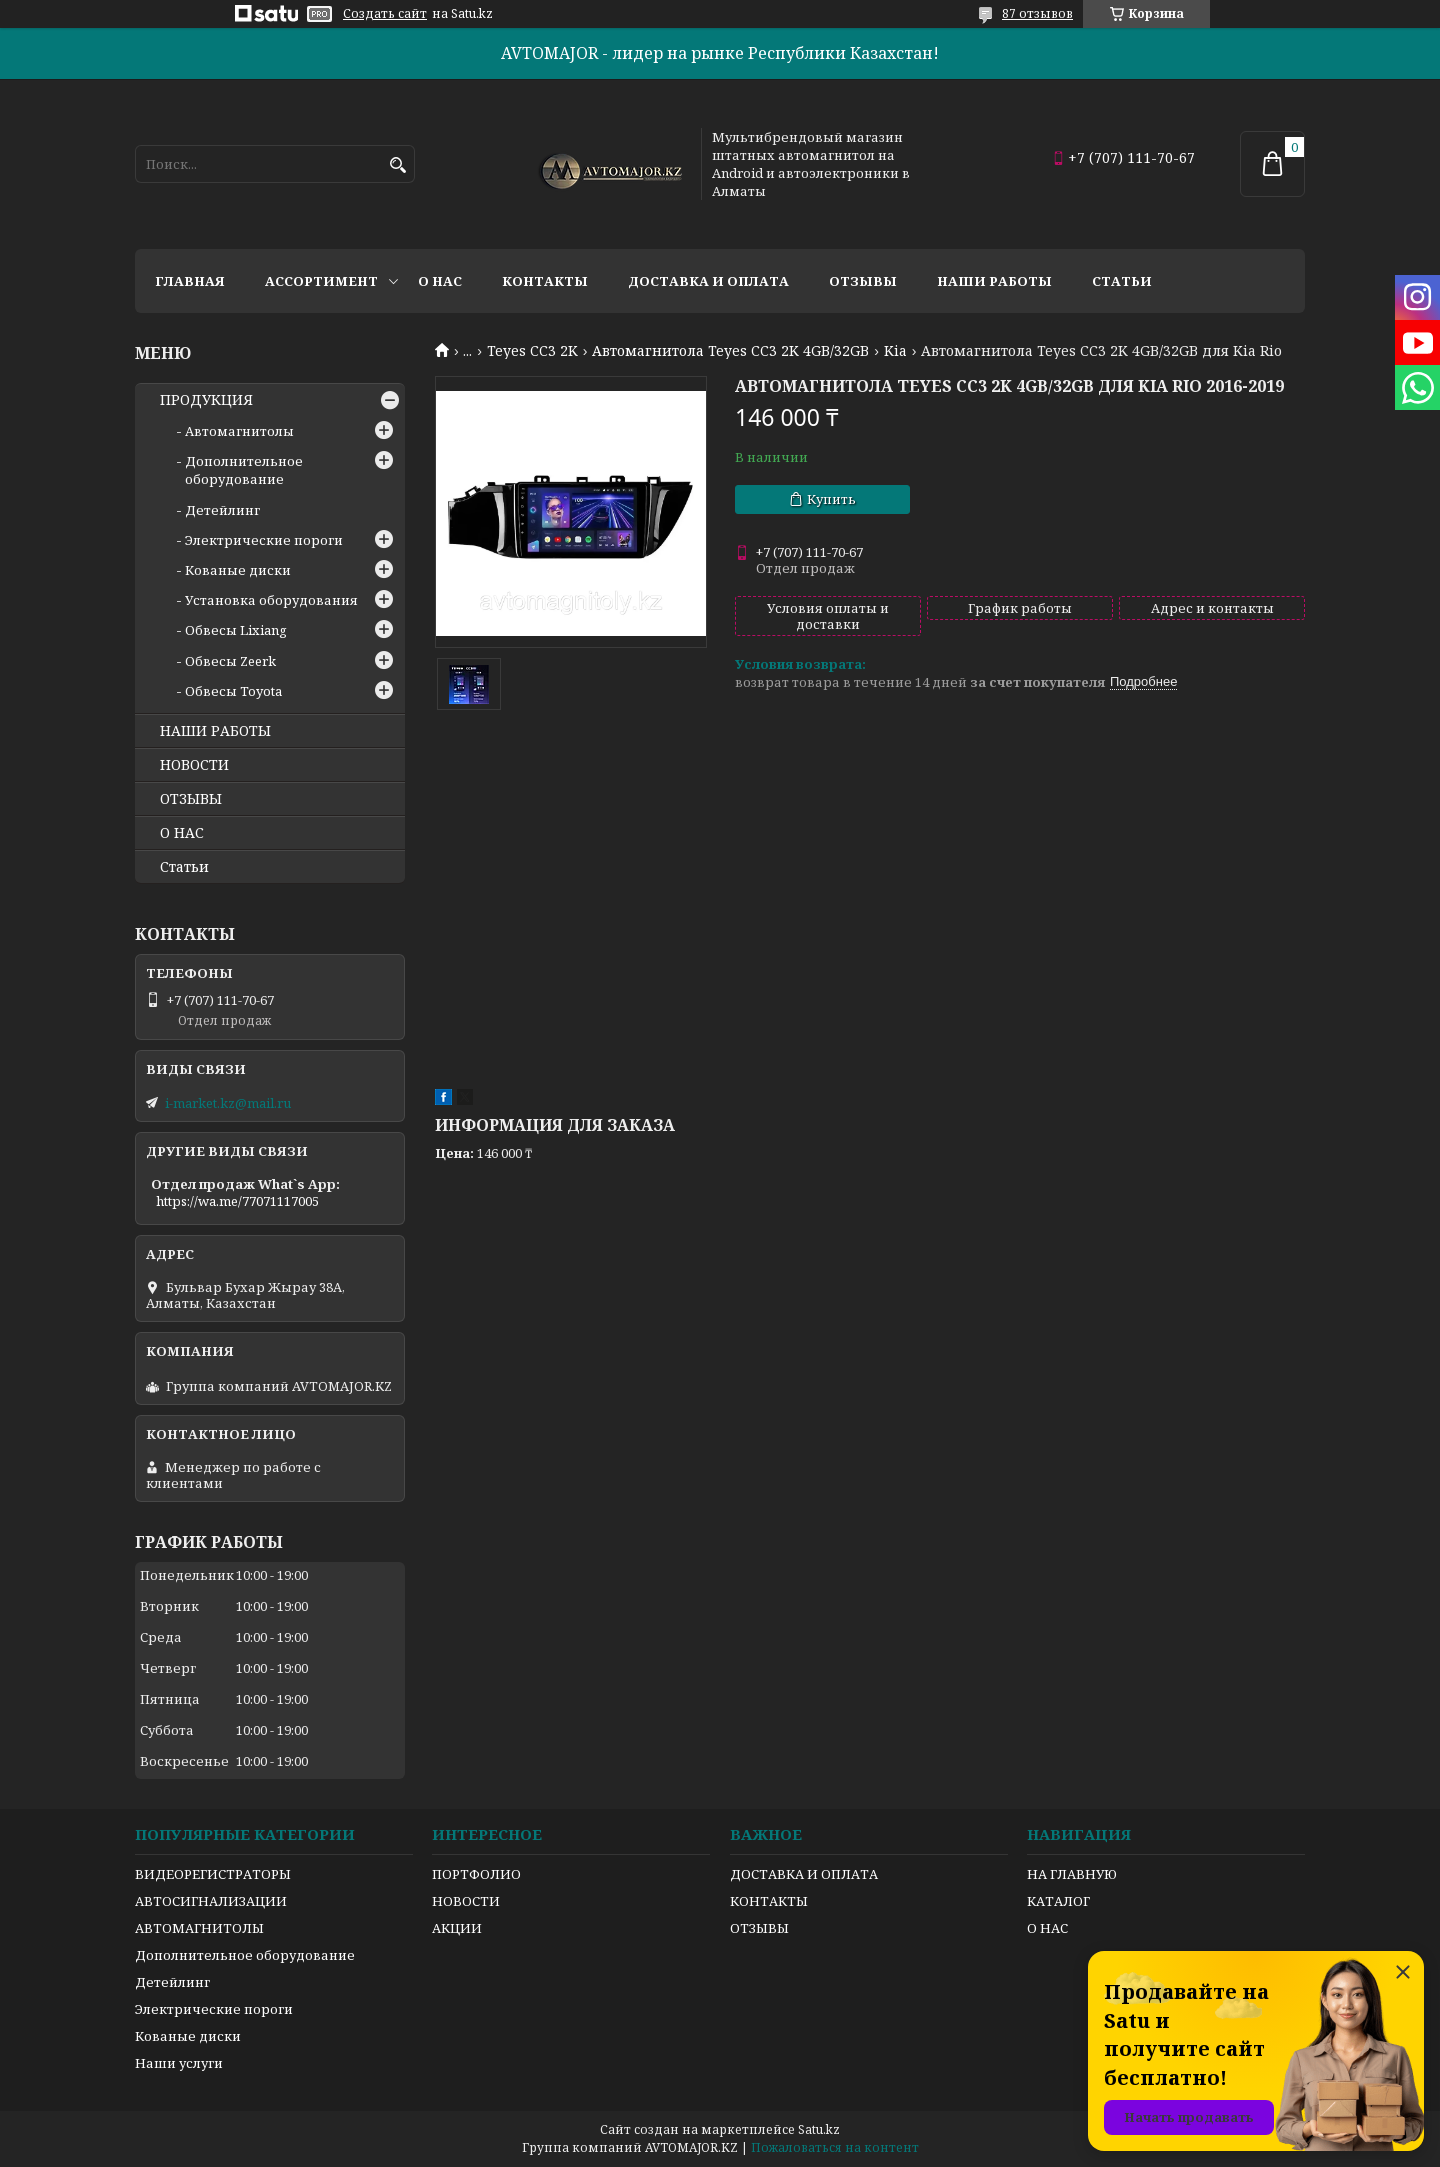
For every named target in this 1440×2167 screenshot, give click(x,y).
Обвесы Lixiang (236, 630)
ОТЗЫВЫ (191, 799)
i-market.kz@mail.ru (228, 1103)
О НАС (182, 833)
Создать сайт (385, 14)
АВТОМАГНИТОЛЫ (199, 1928)
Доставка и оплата (708, 281)
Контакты (545, 281)
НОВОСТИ (194, 765)
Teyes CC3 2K (532, 351)
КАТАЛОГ (1058, 1901)
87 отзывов (1037, 13)
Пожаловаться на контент (835, 2147)
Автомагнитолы (239, 431)
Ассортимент (321, 281)
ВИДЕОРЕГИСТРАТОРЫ (213, 1874)
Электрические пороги (264, 540)
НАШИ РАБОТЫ (215, 731)
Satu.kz (819, 2129)
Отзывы (863, 281)
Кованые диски (238, 570)
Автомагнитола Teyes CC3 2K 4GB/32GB (730, 351)
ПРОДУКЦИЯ (206, 400)
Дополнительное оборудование (244, 470)
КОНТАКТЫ (769, 1901)
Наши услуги (179, 2063)
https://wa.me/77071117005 (237, 1201)
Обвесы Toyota (233, 691)
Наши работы (994, 281)
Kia (895, 351)
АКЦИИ (457, 1928)
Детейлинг (222, 510)
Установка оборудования (271, 600)
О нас (440, 281)
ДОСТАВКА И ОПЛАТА (804, 1874)
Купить (831, 499)
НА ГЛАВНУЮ (1072, 1874)
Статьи (1122, 281)
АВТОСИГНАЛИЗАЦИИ (211, 1901)
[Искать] (397, 165)
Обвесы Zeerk (230, 661)
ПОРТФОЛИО (476, 1874)
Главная (190, 281)
